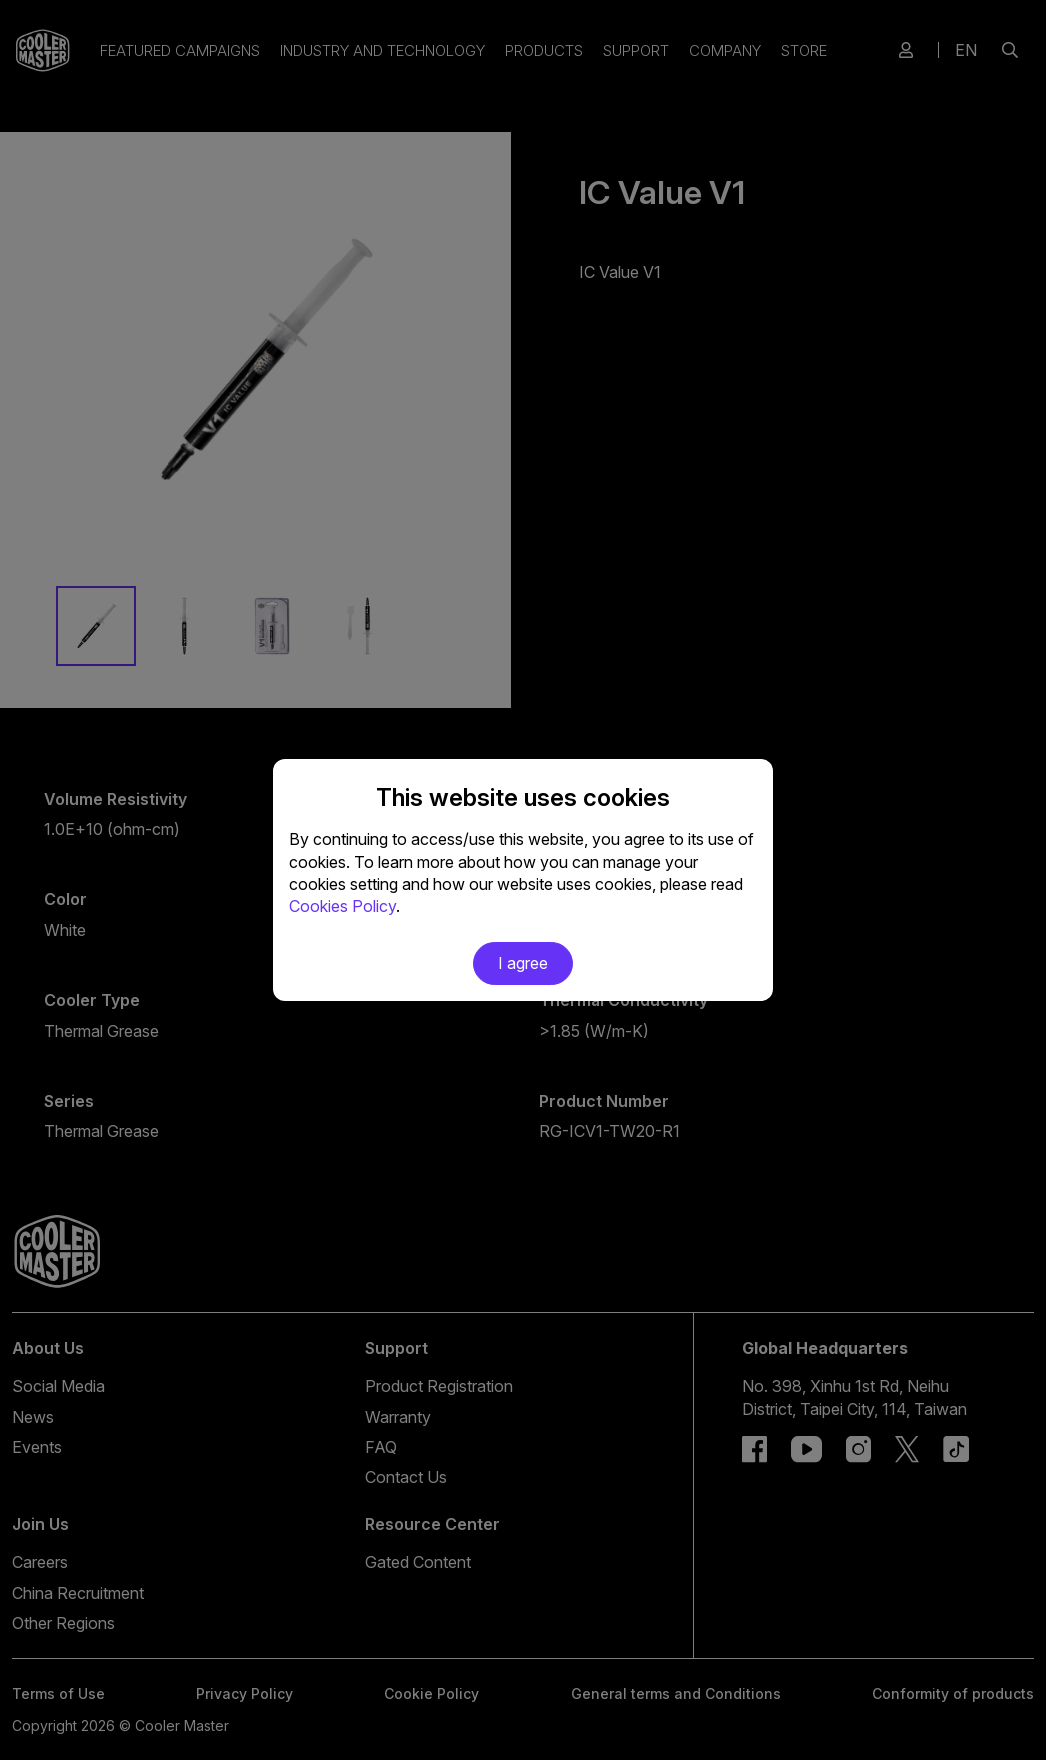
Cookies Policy (342, 906)
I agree (523, 963)
